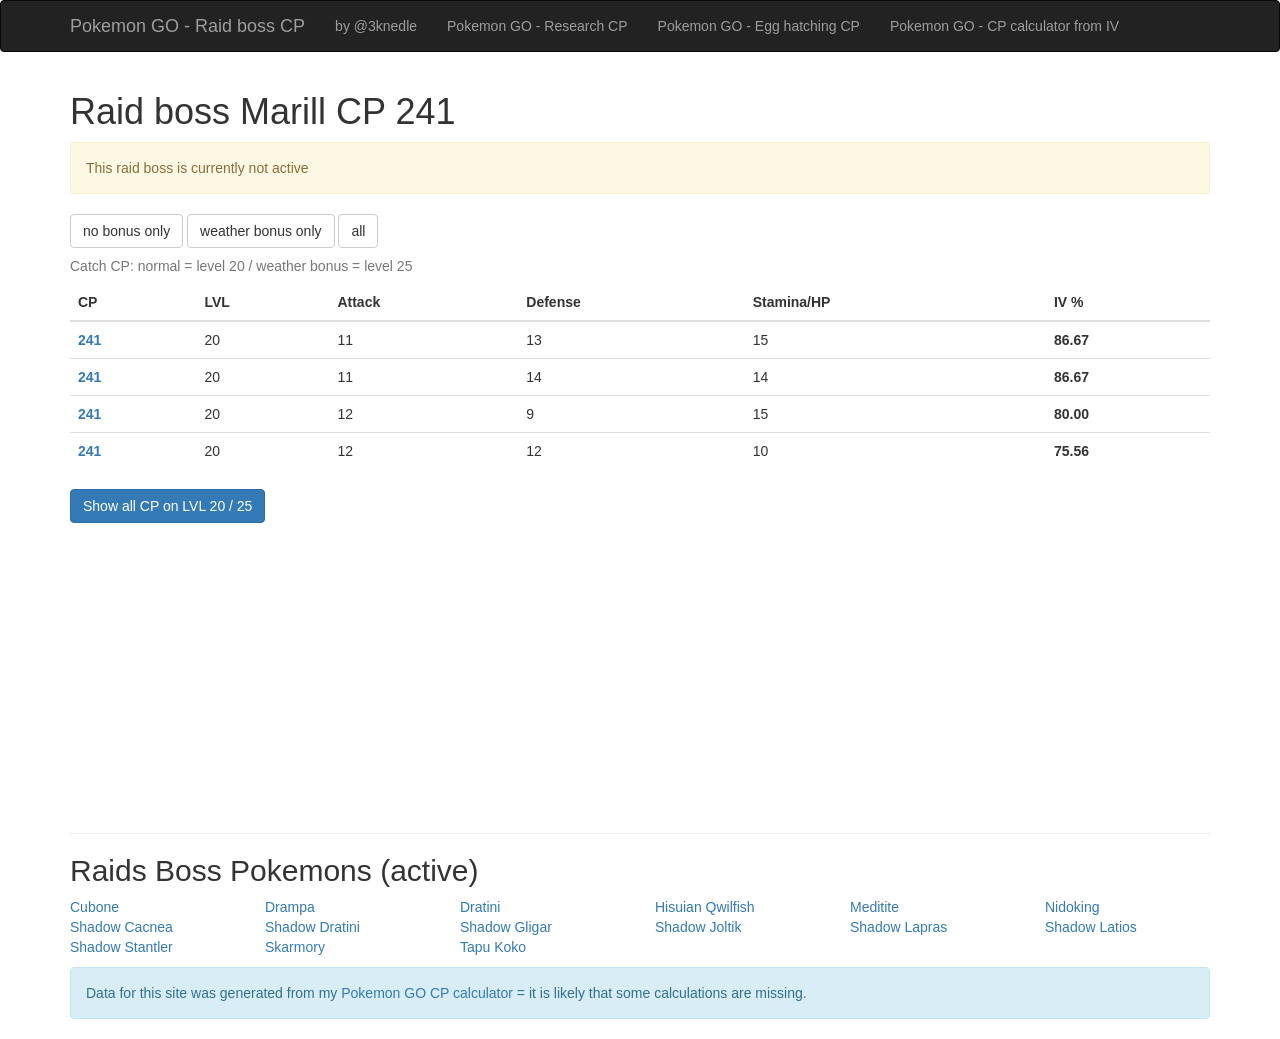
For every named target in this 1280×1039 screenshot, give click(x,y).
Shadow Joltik (698, 927)
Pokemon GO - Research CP (537, 26)
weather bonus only (260, 231)
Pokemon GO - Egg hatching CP (759, 26)
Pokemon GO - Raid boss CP (187, 26)
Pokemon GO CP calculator (427, 993)
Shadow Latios (1091, 927)
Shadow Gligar (506, 927)
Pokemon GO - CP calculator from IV (1004, 26)
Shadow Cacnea (121, 927)
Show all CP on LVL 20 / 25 (167, 506)
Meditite (874, 907)
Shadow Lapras (898, 927)
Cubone (94, 907)
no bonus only (126, 231)
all (358, 231)
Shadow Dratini (312, 927)
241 (89, 340)
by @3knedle (376, 26)
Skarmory (295, 947)
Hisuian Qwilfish (705, 907)
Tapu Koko (493, 947)
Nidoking (1072, 907)
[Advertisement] (640, 673)
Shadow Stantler (121, 947)
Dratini (480, 907)
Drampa (290, 907)
